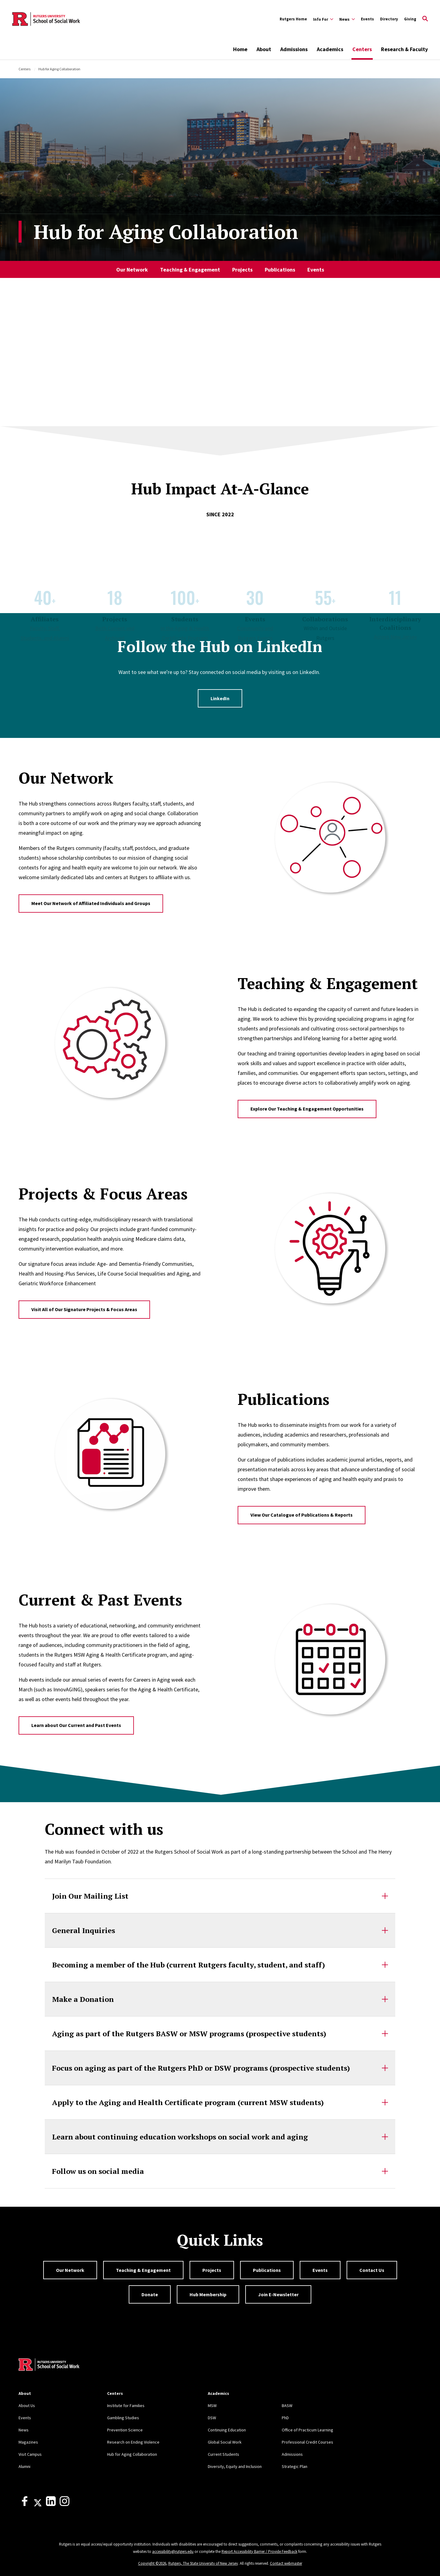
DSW (212, 2417)
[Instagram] (64, 2504)
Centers (362, 49)
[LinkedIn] (51, 2504)
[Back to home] (49, 2365)
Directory (389, 19)
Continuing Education (227, 2430)
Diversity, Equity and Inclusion (235, 2466)
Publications (280, 269)
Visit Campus (30, 2454)
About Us (27, 2405)
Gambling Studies (123, 2417)
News (24, 2430)
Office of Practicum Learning (307, 2430)
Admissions (294, 49)
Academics (330, 49)
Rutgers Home (293, 19)
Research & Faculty (404, 49)
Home (240, 49)
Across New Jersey (395, 636)
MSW (212, 2405)
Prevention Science (125, 2430)
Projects (242, 269)
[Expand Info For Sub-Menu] (323, 19)
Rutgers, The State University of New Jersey (203, 2563)
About (264, 49)
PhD (285, 2417)
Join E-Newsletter (278, 2294)
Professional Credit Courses (307, 2442)
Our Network (132, 269)
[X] (37, 2504)
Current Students (223, 2454)
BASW (287, 2405)
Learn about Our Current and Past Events (76, 1725)
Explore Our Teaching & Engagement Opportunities (307, 1109)
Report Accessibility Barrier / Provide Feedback (259, 2551)
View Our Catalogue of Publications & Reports (301, 1515)
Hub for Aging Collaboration (132, 2454)
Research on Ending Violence (133, 2442)
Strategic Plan (294, 2466)
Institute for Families (126, 2405)
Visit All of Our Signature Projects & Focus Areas (84, 1309)
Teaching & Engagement (190, 269)
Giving (410, 19)
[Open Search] (425, 19)
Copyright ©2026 (152, 2563)
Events (367, 19)
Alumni (24, 2466)
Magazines (28, 2442)
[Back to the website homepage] (46, 19)
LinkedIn (220, 698)
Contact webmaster (286, 2563)
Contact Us (371, 2270)
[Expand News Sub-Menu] (347, 19)
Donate (149, 2294)
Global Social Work (225, 2442)
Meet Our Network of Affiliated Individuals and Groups (90, 903)
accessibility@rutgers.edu (173, 2551)
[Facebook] (25, 2504)
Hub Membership (208, 2294)
